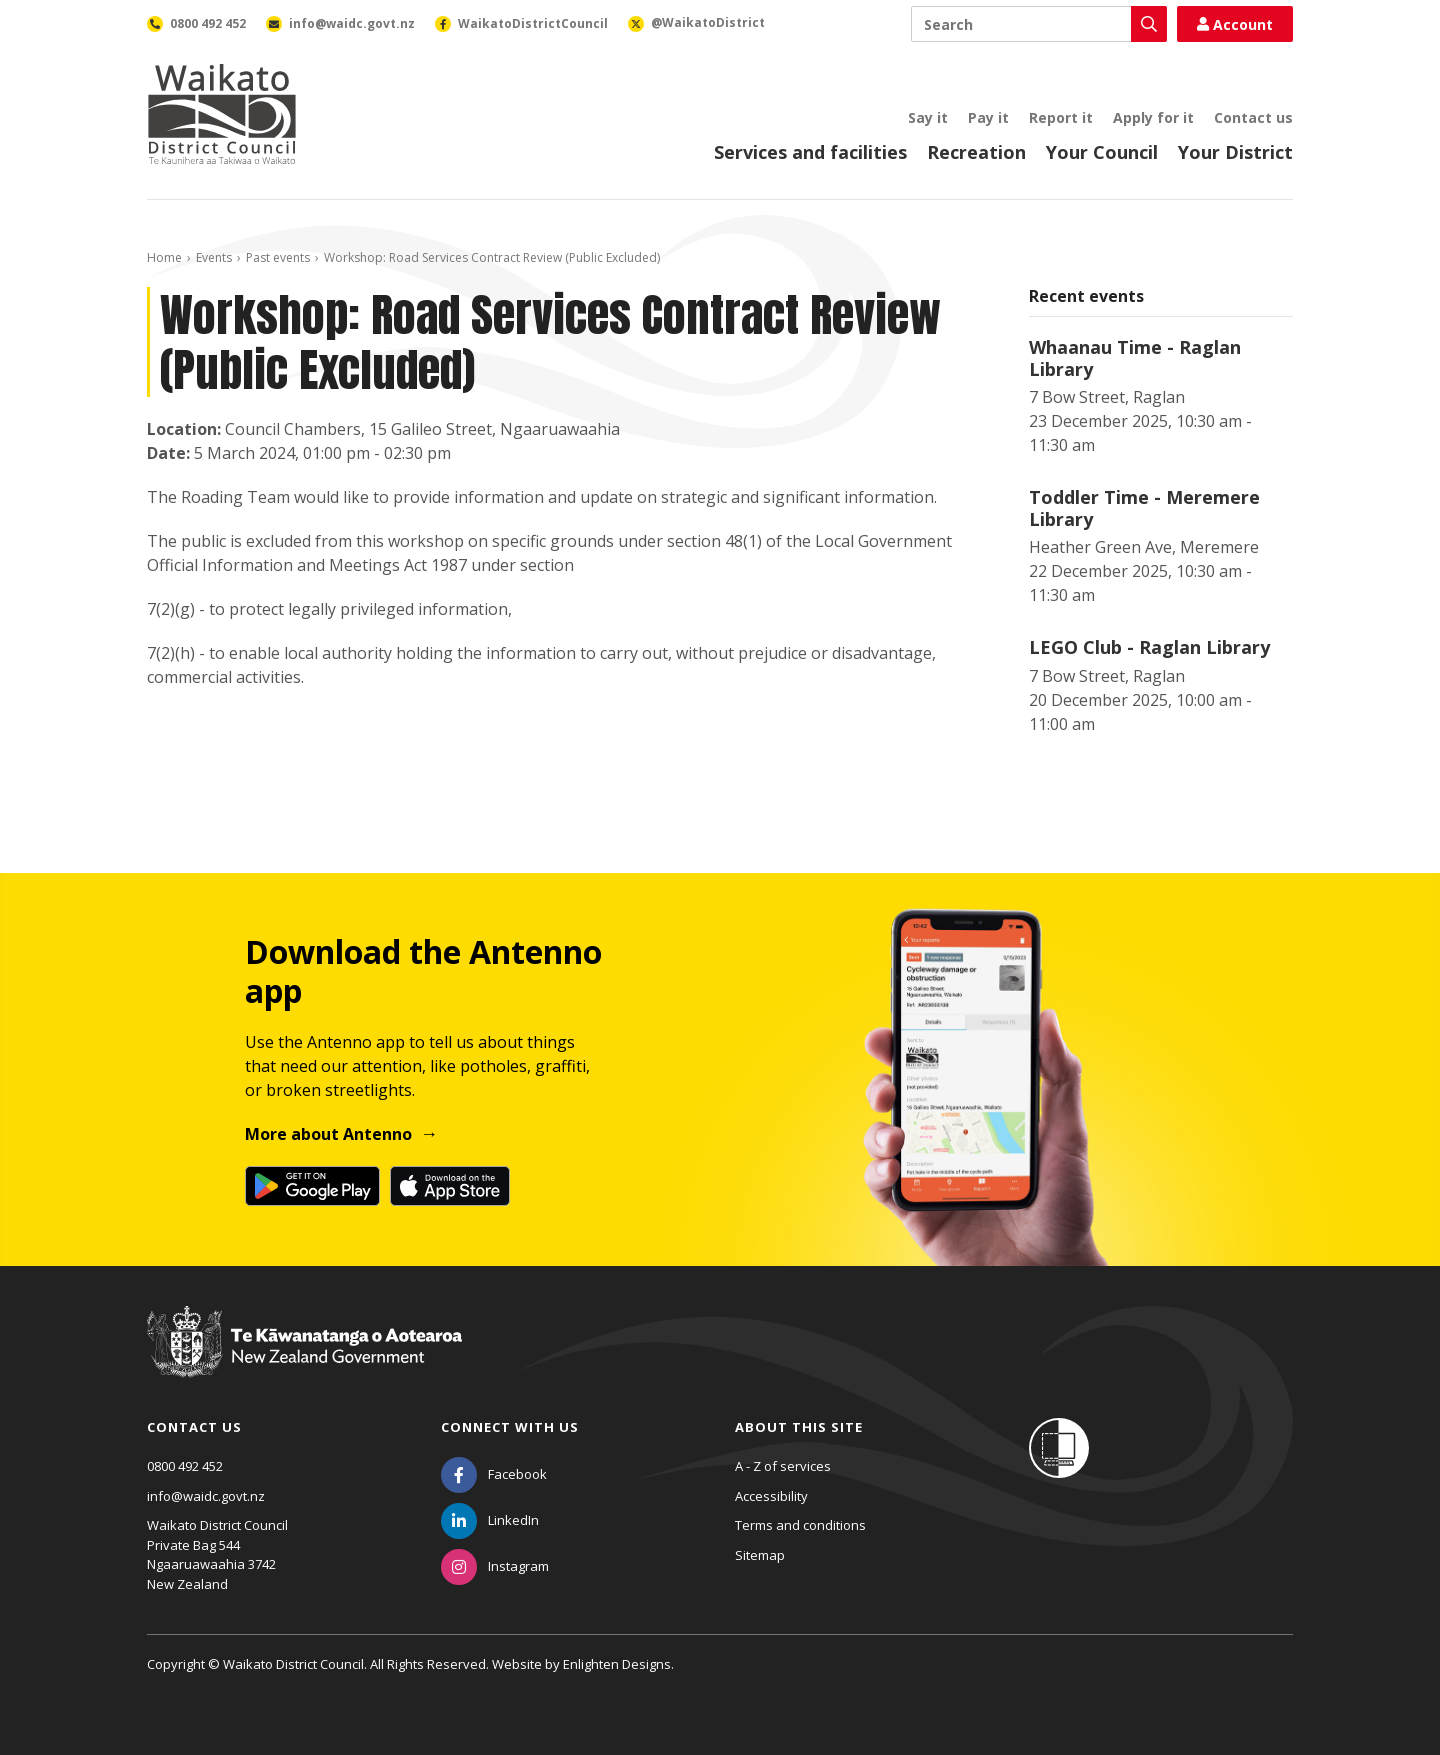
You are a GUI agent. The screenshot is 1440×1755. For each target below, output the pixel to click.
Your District (1235, 152)
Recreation (976, 152)
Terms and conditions (800, 1525)
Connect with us (510, 1427)
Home (164, 257)
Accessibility (771, 1496)
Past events (278, 257)
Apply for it (1153, 117)
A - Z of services (783, 1466)
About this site (799, 1427)
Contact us (1253, 117)
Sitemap (760, 1555)
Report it (1061, 117)
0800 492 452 (185, 1466)
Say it (928, 117)
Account (1235, 24)
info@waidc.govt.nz (206, 1496)
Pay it (988, 117)
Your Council (1102, 152)
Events (214, 257)
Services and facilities (810, 152)
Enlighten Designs (617, 1664)
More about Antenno (328, 1134)
